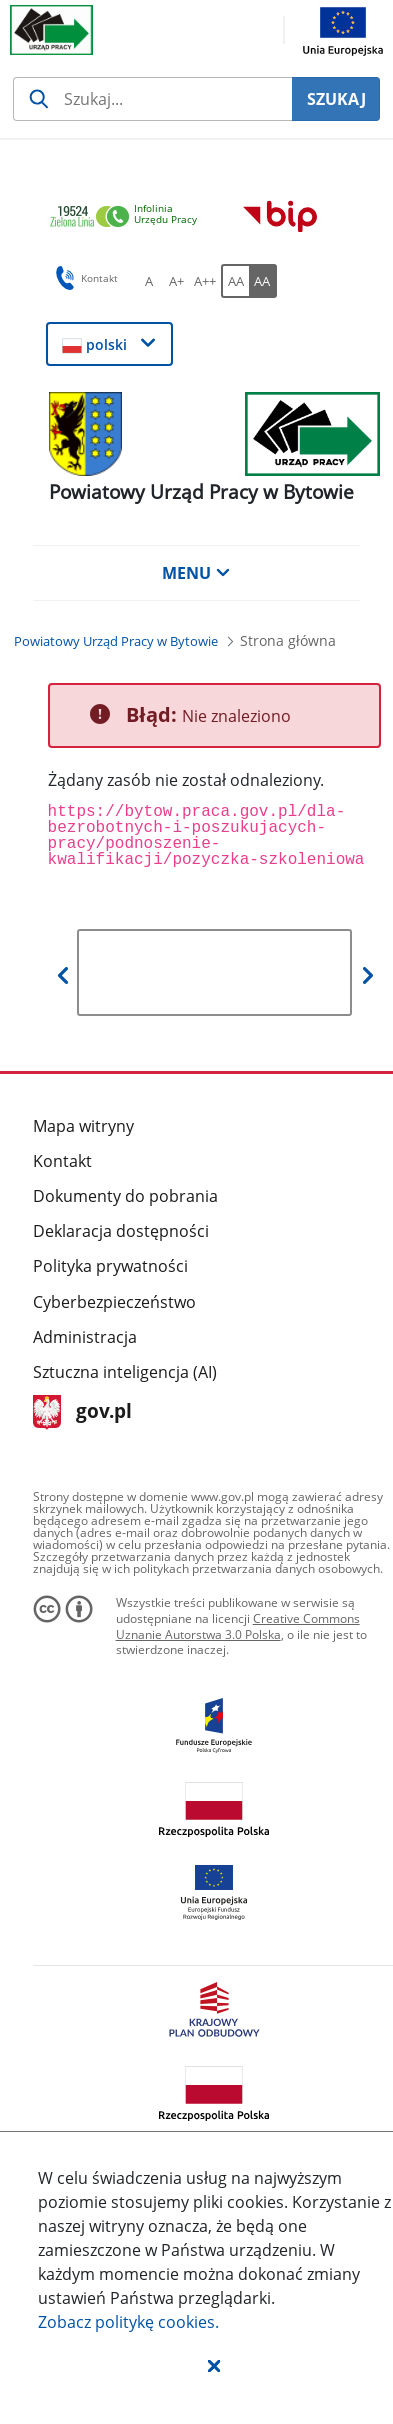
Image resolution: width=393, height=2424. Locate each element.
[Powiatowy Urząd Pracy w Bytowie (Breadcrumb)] (116, 641)
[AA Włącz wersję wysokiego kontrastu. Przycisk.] (263, 281)
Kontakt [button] (83, 278)
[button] (214, 2365)
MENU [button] (196, 573)
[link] (129, 217)
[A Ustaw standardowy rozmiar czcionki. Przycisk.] (149, 281)
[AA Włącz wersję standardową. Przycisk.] (235, 281)
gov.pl (82, 1412)
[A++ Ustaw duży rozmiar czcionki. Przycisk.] (205, 281)
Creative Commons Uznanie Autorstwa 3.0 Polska (238, 1626)
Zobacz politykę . (128, 2322)
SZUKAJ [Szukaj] (336, 99)
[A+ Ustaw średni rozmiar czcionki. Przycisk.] (177, 281)
